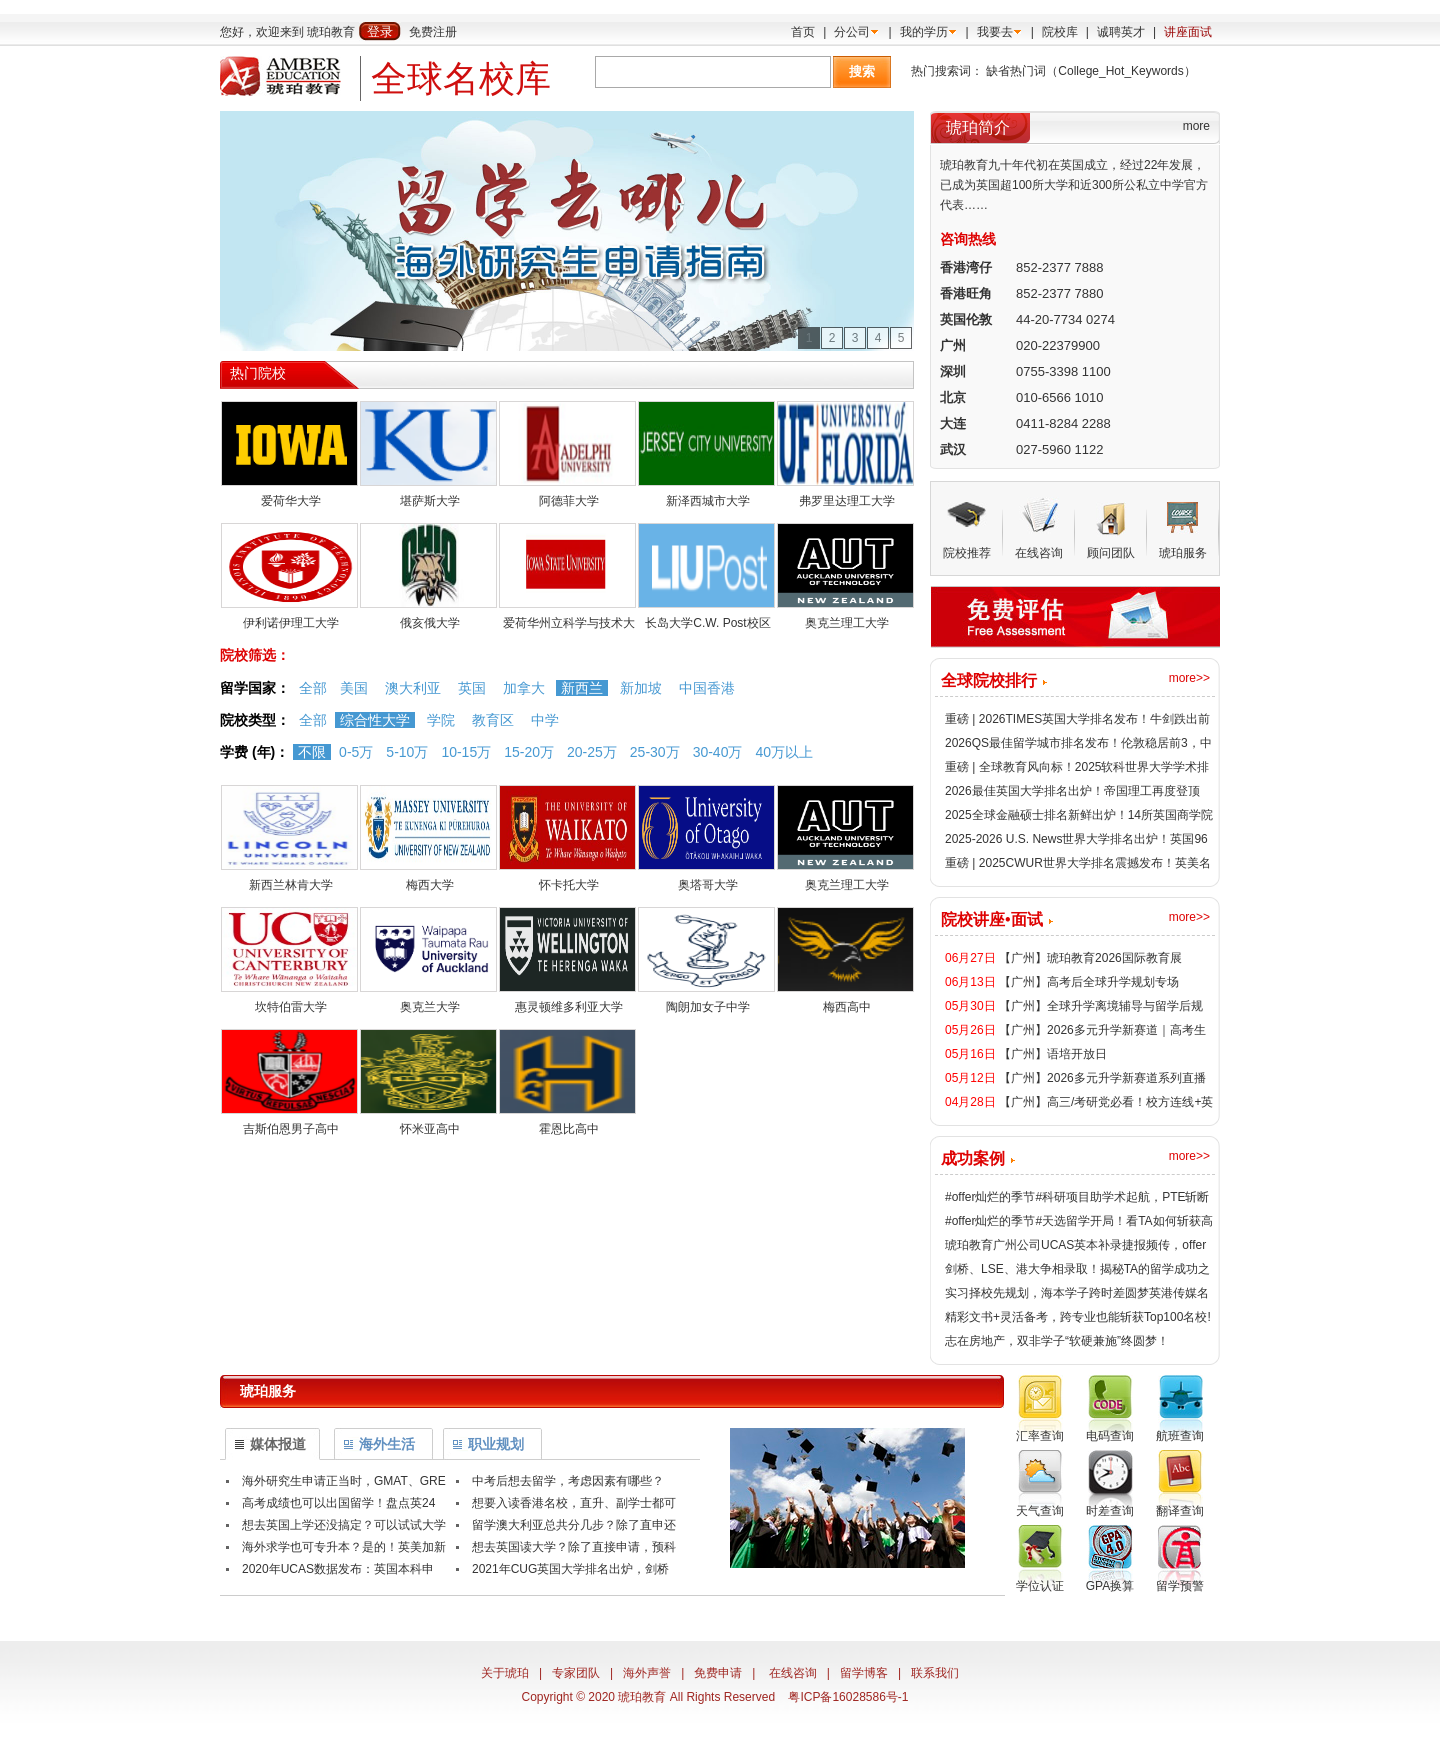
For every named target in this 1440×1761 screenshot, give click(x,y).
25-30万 (655, 752)
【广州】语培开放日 (1053, 1054)
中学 (545, 720)
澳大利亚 (413, 688)
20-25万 (592, 752)
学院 (441, 720)
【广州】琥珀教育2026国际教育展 (1090, 958)
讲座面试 (1188, 32)
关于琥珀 (505, 1673)
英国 (472, 688)
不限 (312, 752)
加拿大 (524, 688)
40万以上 (784, 752)
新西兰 (582, 688)
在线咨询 (793, 1673)
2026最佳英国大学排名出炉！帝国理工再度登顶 (1072, 791)
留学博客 (864, 1673)
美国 (354, 688)
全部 (313, 688)
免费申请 (718, 1673)
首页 (803, 32)
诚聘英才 (1121, 32)
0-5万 (356, 752)
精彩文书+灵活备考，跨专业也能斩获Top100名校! (1078, 1317)
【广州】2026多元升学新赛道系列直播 (1102, 1078)
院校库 (1060, 32)
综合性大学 (375, 720)
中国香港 (707, 688)
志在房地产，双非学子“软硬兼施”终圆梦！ (1057, 1341)
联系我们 (935, 1673)
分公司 (852, 32)
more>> (1189, 678)
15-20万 (529, 752)
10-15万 (466, 752)
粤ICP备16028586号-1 (848, 1697)
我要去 (995, 32)
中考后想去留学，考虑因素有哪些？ (568, 1481)
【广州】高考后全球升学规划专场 (1089, 982)
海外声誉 (647, 1673)
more (1196, 126)
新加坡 (641, 688)
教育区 (493, 720)
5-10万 (407, 752)
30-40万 (718, 752)
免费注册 (433, 32)
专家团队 (576, 1673)
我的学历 (924, 32)
